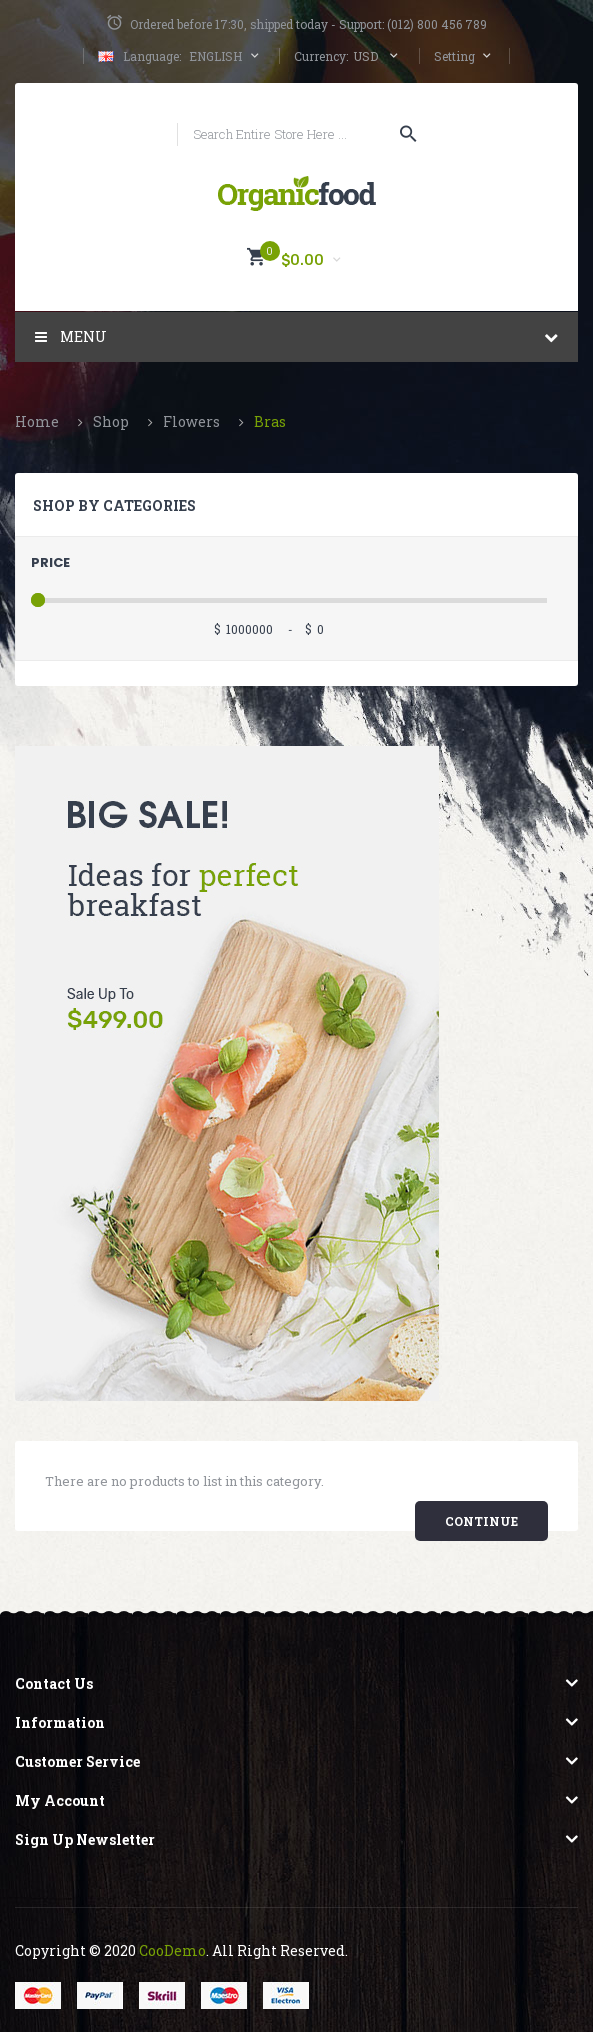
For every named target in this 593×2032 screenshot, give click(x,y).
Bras (270, 421)
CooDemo (172, 1950)
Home (37, 421)
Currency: (321, 56)
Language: (152, 56)
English (181, 56)
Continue (481, 1521)
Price (50, 562)
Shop (111, 421)
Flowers (191, 421)
